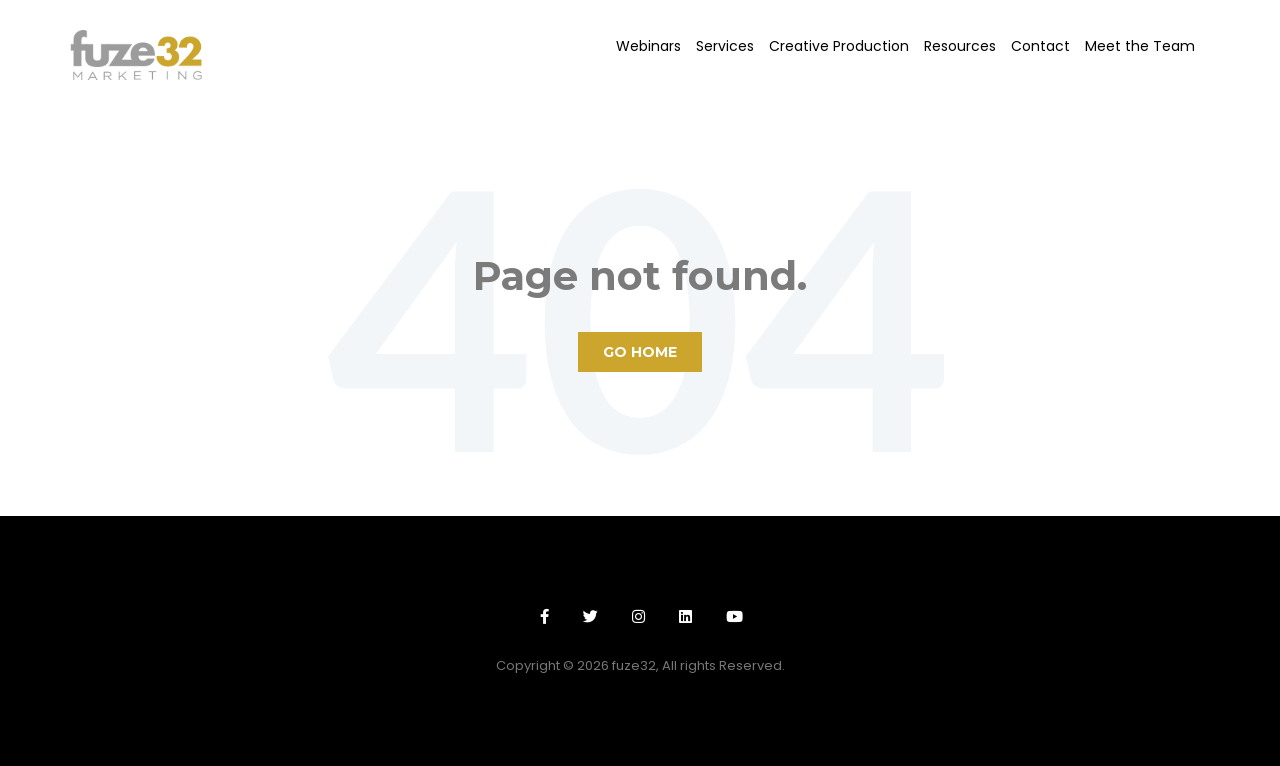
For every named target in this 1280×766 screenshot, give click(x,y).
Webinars (648, 46)
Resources (960, 46)
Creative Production (839, 46)
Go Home (640, 352)
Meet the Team (1140, 46)
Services (725, 46)
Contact (1040, 46)
